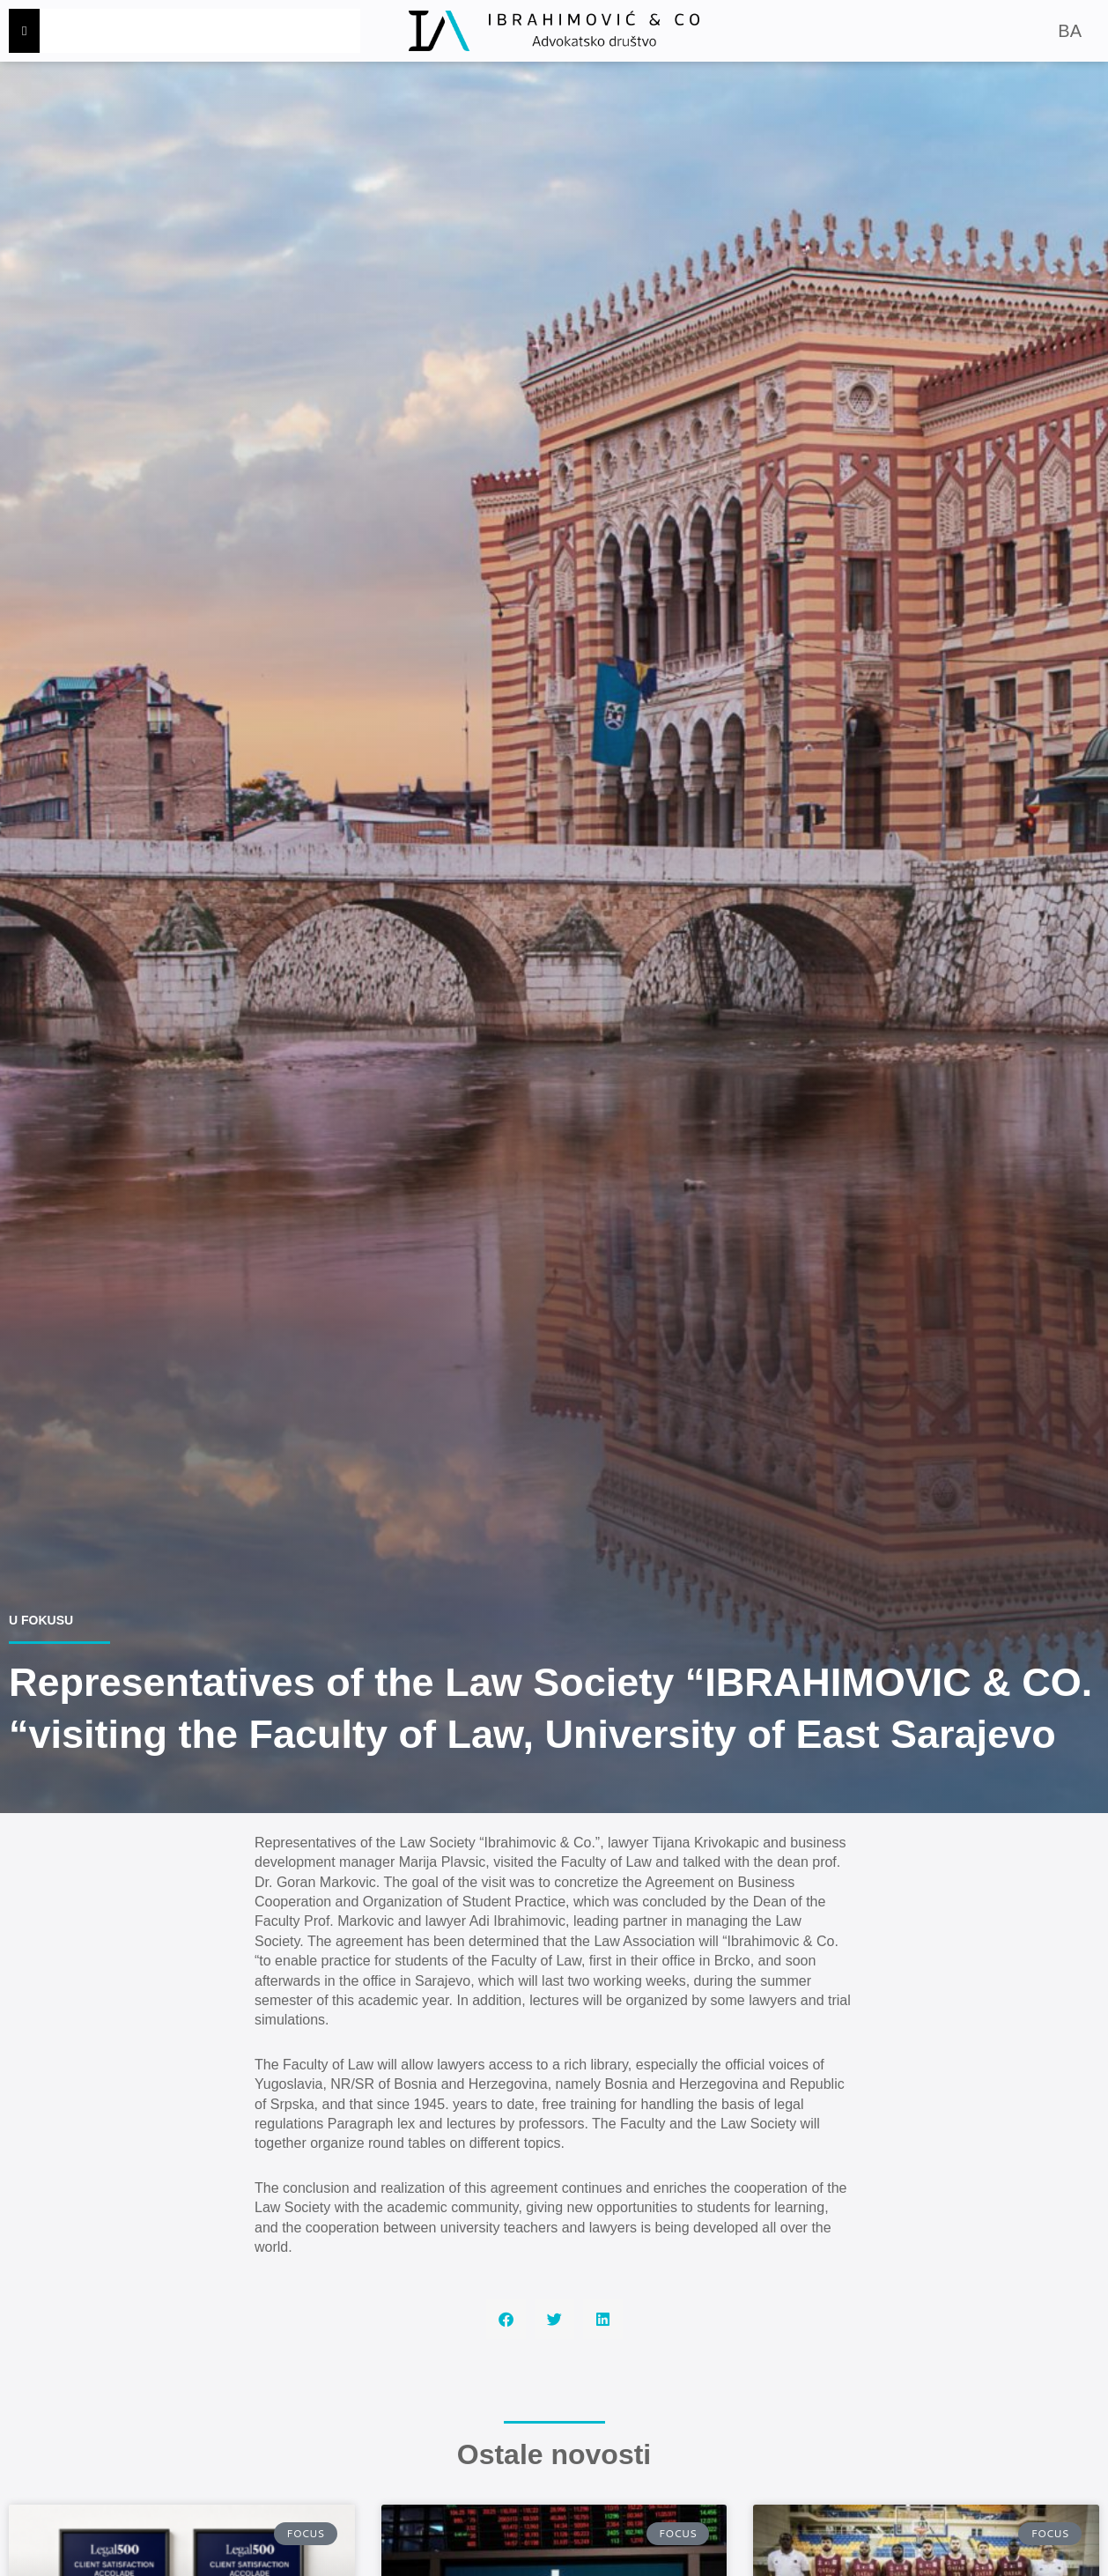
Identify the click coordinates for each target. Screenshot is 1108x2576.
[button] (506, 2319)
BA (1070, 31)
